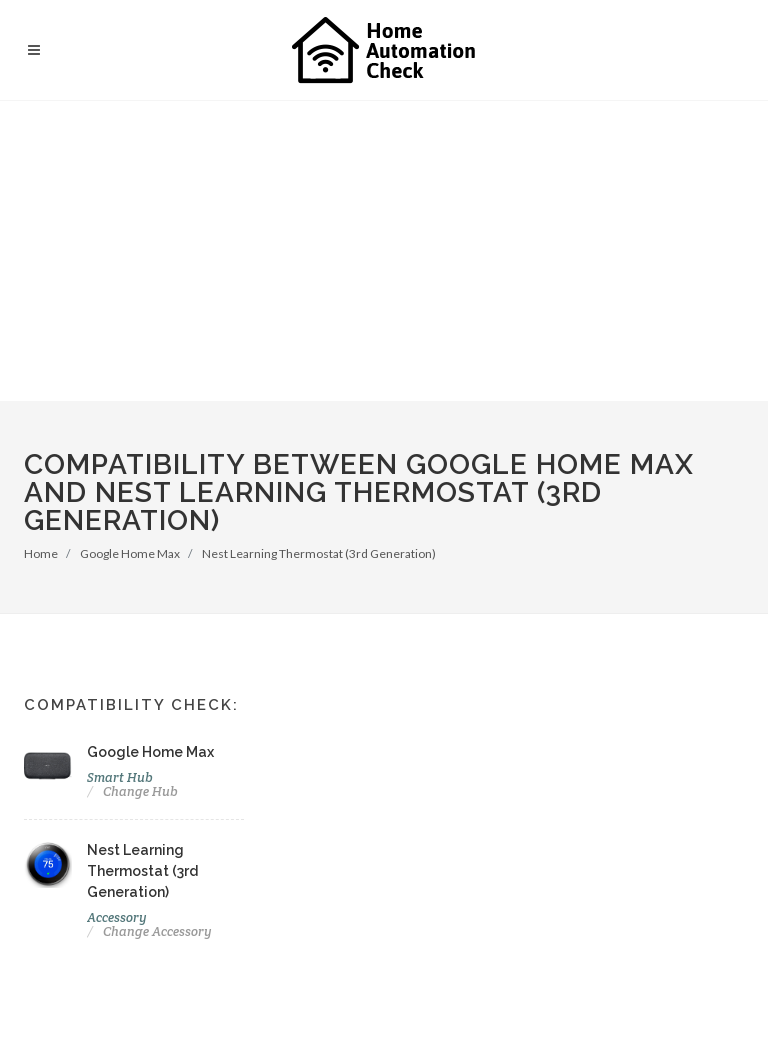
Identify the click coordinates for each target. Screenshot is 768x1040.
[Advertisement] (384, 251)
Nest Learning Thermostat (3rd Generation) (319, 553)
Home (41, 553)
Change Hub (140, 791)
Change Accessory (157, 931)
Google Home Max (130, 553)
